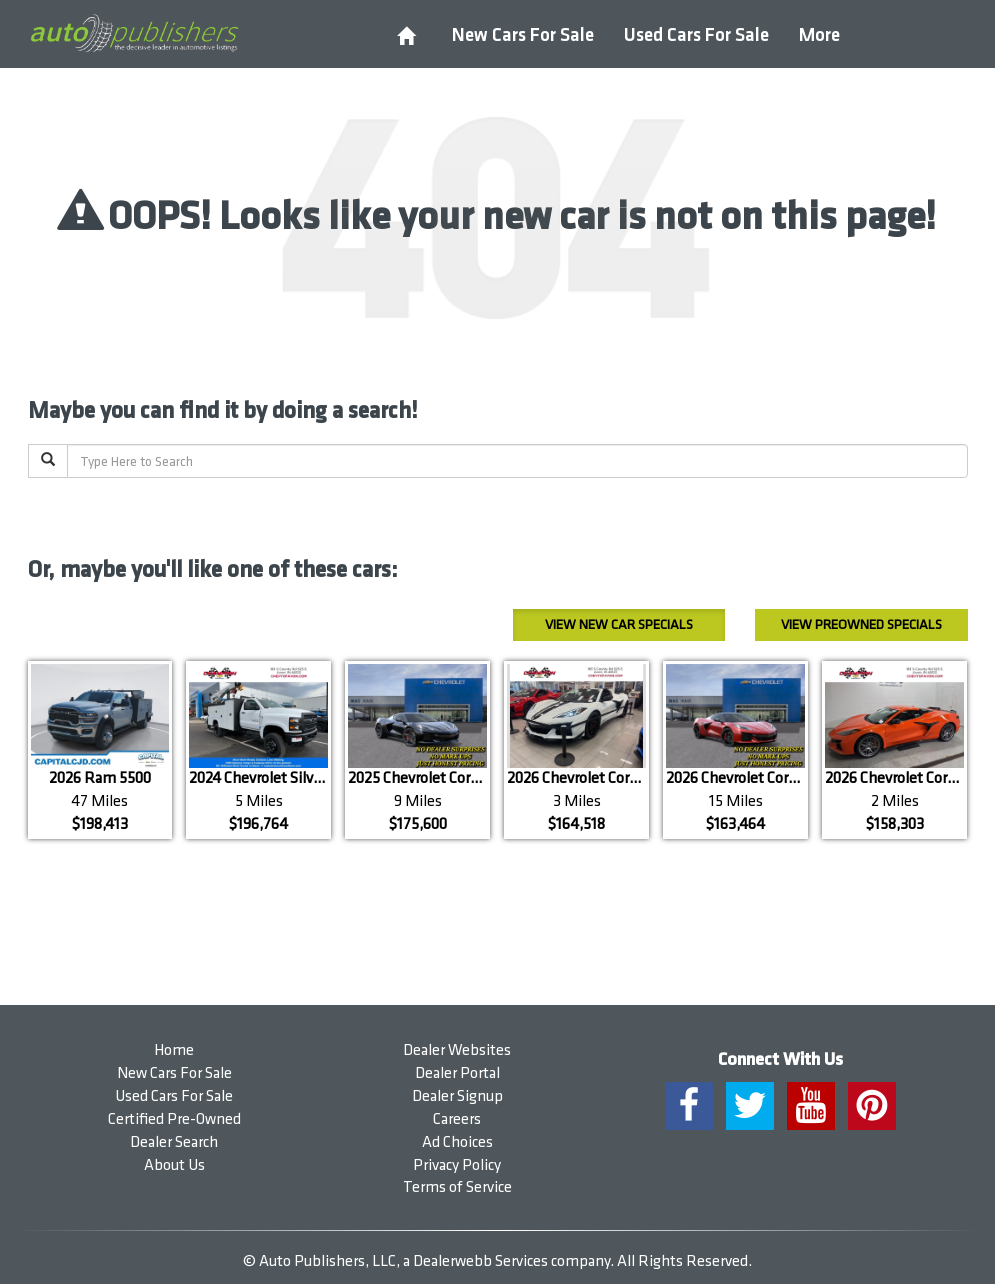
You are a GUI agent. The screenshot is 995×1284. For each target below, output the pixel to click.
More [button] (819, 35)
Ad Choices (457, 1142)
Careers (457, 1119)
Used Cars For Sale (696, 35)
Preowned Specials (861, 624)
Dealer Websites (457, 1050)
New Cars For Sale (523, 35)
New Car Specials (619, 624)
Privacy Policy (457, 1165)
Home (174, 1050)
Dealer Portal (457, 1073)
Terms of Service (457, 1187)
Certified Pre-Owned (174, 1119)
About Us (174, 1165)
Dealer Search (174, 1142)
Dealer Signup (457, 1096)
